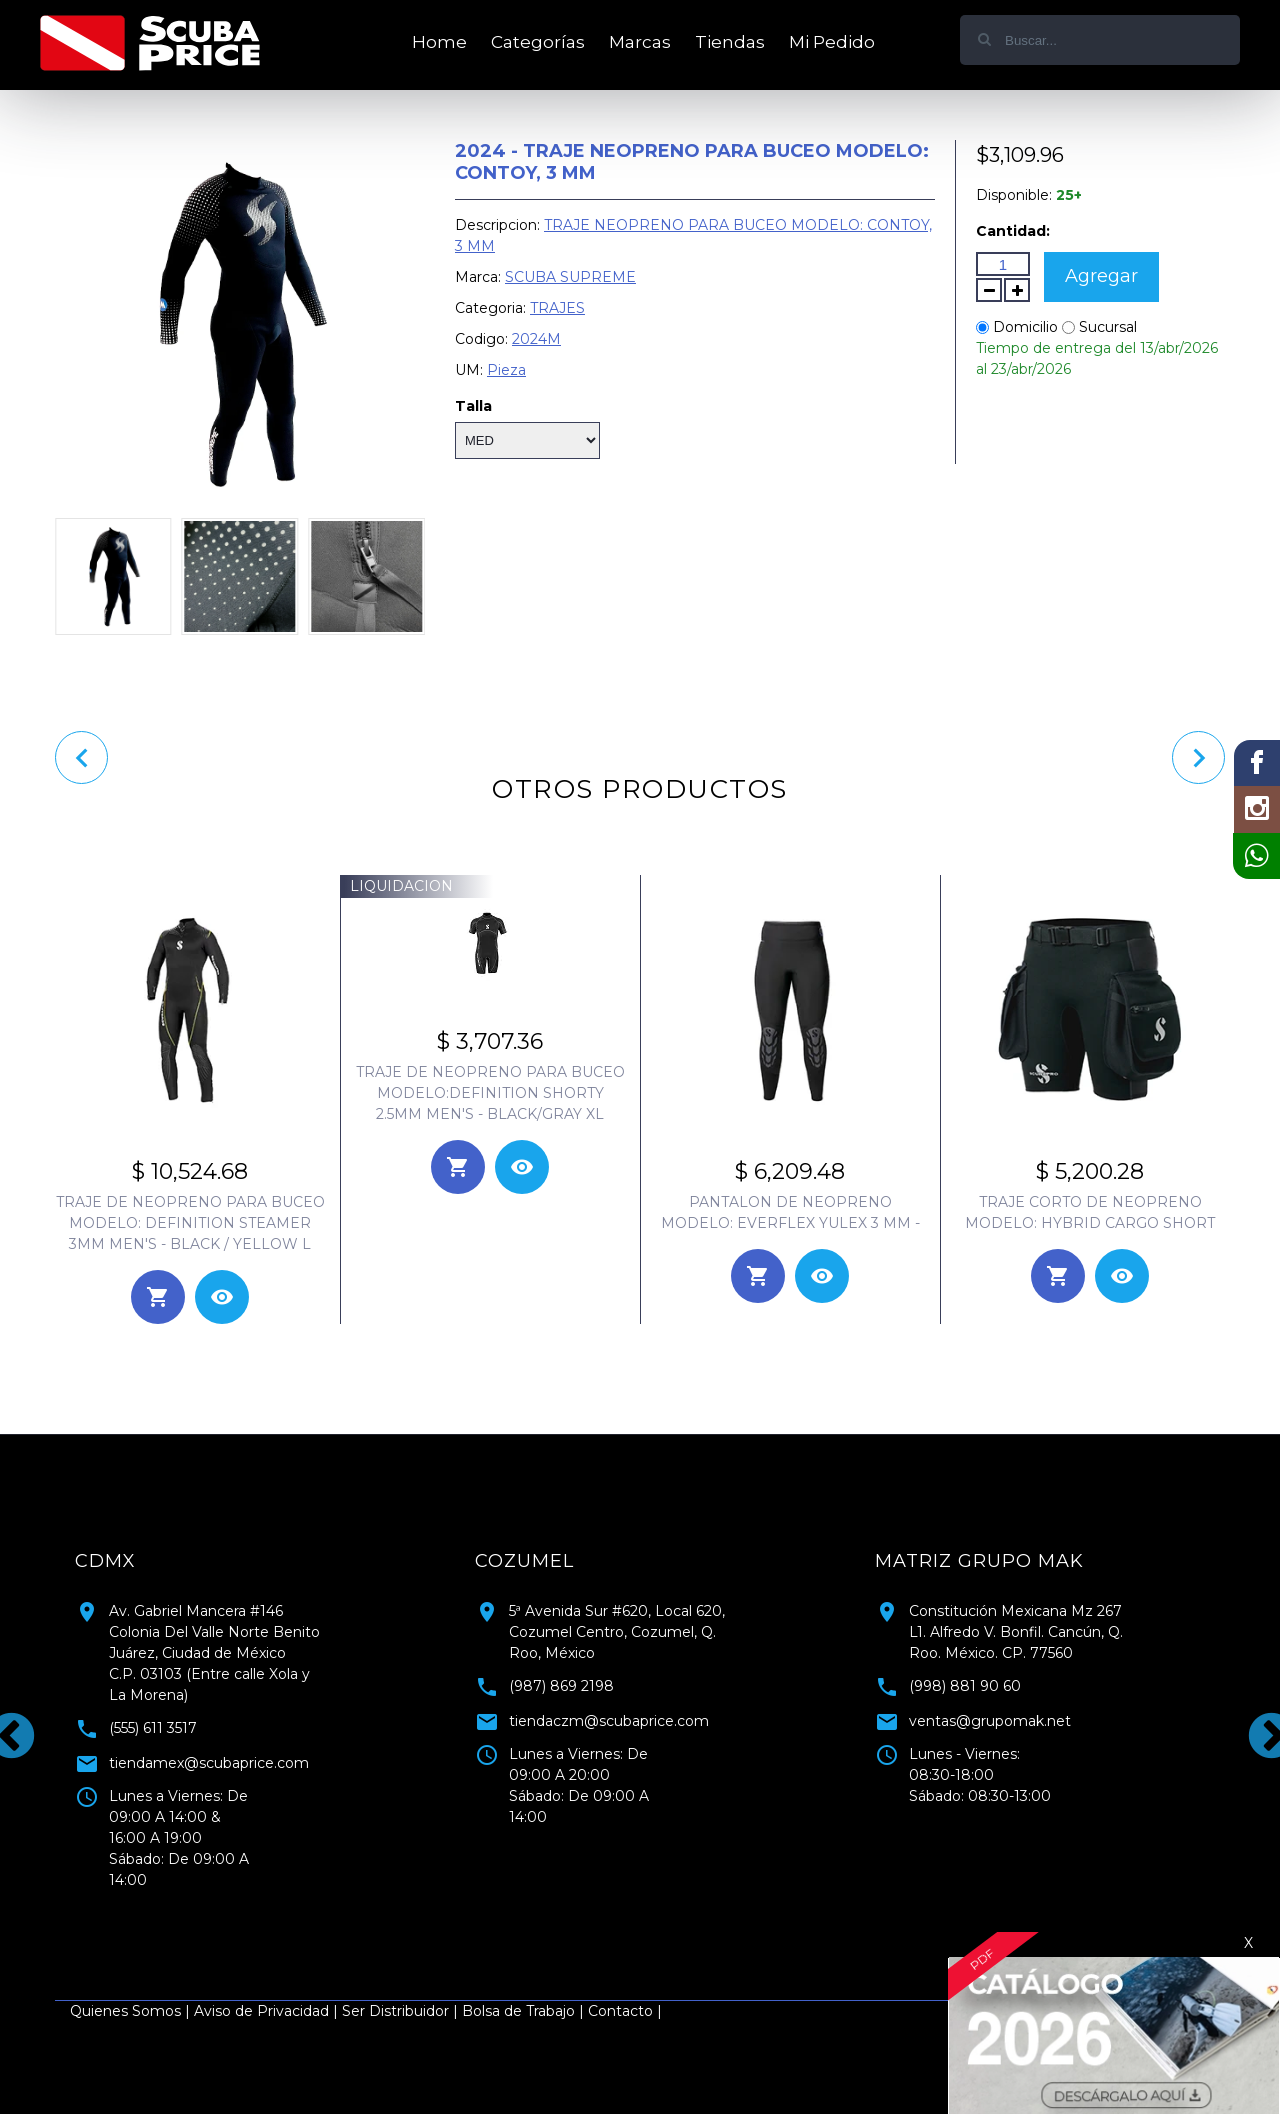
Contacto (620, 2011)
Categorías (538, 42)
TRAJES (557, 308)
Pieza (506, 370)
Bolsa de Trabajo (518, 2011)
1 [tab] (625, 1921)
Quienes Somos (125, 2011)
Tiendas (730, 42)
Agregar (1101, 276)
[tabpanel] (240, 1713)
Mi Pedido (832, 42)
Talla (473, 406)
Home (439, 42)
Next (1255, 1721)
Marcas (640, 42)
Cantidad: (1013, 231)
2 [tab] (655, 1921)
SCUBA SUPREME (570, 277)
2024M (536, 339)
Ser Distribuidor (395, 2011)
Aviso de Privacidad (261, 2011)
